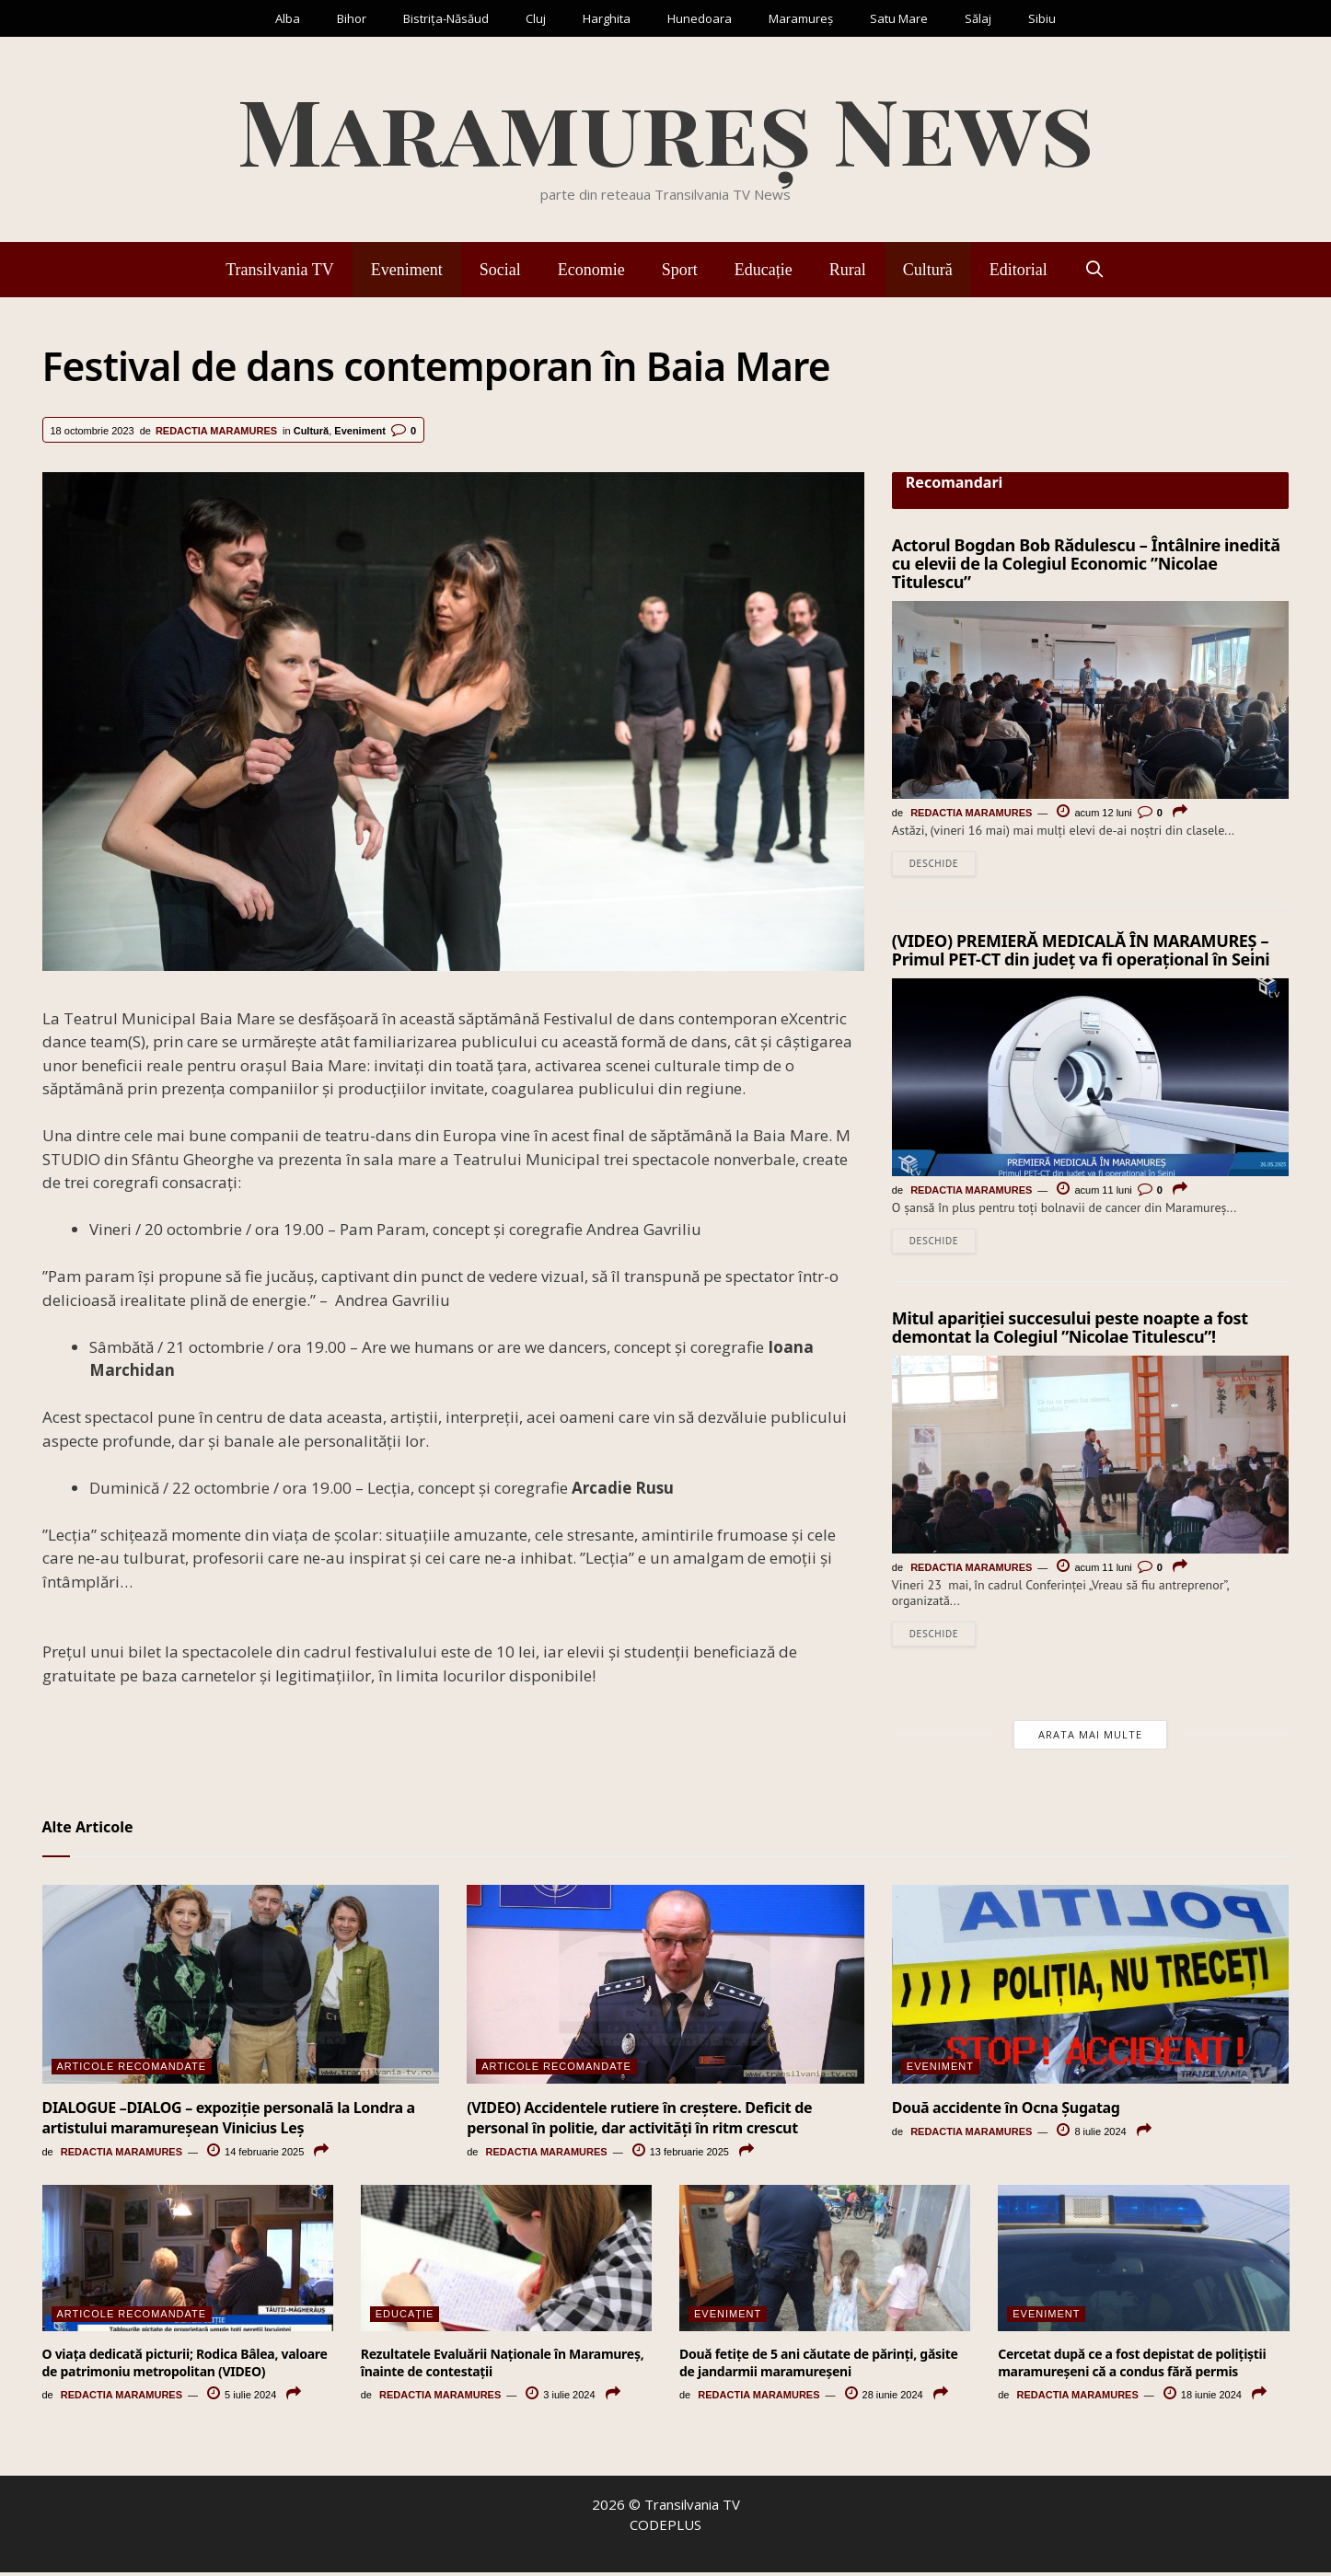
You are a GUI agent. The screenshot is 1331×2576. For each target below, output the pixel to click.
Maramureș (801, 18)
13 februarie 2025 (680, 2156)
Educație (764, 269)
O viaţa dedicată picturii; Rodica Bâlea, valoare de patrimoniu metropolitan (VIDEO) (185, 2367)
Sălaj (978, 18)
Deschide (933, 864)
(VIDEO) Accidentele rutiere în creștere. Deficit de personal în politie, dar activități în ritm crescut (639, 2121)
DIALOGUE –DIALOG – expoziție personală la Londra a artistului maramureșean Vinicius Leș (228, 2121)
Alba (287, 18)
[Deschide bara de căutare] (1095, 269)
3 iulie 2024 (560, 2398)
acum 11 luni (1094, 1191)
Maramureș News (665, 128)
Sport (680, 269)
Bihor (351, 18)
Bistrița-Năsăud (446, 18)
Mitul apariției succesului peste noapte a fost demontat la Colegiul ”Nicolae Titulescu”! (1070, 1330)
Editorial (1018, 269)
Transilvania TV (280, 269)
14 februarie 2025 (255, 2156)
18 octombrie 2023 (92, 430)
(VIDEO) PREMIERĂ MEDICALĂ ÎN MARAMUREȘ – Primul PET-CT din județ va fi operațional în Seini (1081, 950)
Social (500, 269)
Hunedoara (699, 18)
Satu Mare (899, 18)
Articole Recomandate (132, 2069)
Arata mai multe (1090, 1738)
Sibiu (1042, 18)
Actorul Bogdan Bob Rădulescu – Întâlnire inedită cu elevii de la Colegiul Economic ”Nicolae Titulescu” (1086, 563)
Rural (847, 269)
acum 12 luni (1094, 812)
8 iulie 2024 (1091, 2135)
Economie (591, 269)
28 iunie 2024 (884, 2398)
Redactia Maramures (216, 430)
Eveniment (407, 269)
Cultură (928, 269)
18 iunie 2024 (1202, 2398)
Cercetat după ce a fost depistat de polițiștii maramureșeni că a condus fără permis (1132, 2367)
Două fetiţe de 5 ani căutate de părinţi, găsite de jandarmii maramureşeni (818, 2367)
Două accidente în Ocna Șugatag (1006, 2111)
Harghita (607, 18)
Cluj (536, 18)
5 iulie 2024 (241, 2398)
